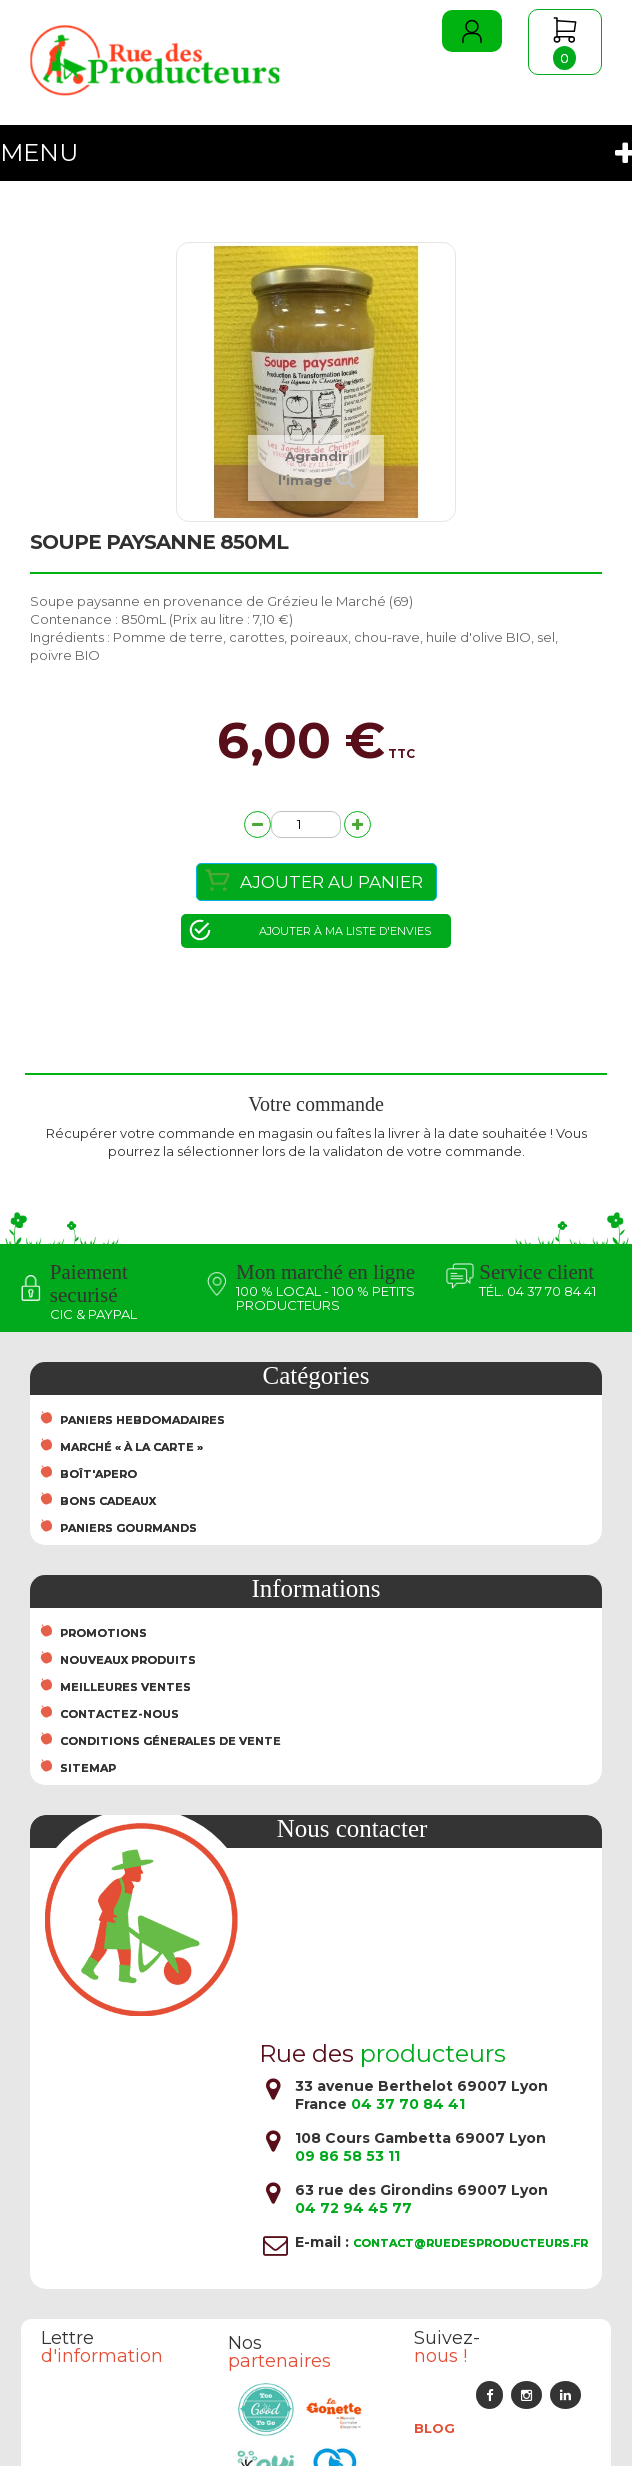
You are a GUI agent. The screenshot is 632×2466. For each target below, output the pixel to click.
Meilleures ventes (125, 1687)
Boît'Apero (98, 1474)
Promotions (103, 1633)
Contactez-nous (119, 1714)
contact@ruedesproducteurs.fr (470, 2243)
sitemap (88, 1768)
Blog (434, 2428)
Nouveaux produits (128, 1660)
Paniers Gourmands (128, 1528)
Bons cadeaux (108, 1501)
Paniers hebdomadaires (142, 1420)
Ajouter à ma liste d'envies (345, 931)
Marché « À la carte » (131, 1447)
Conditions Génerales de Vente (170, 1741)
